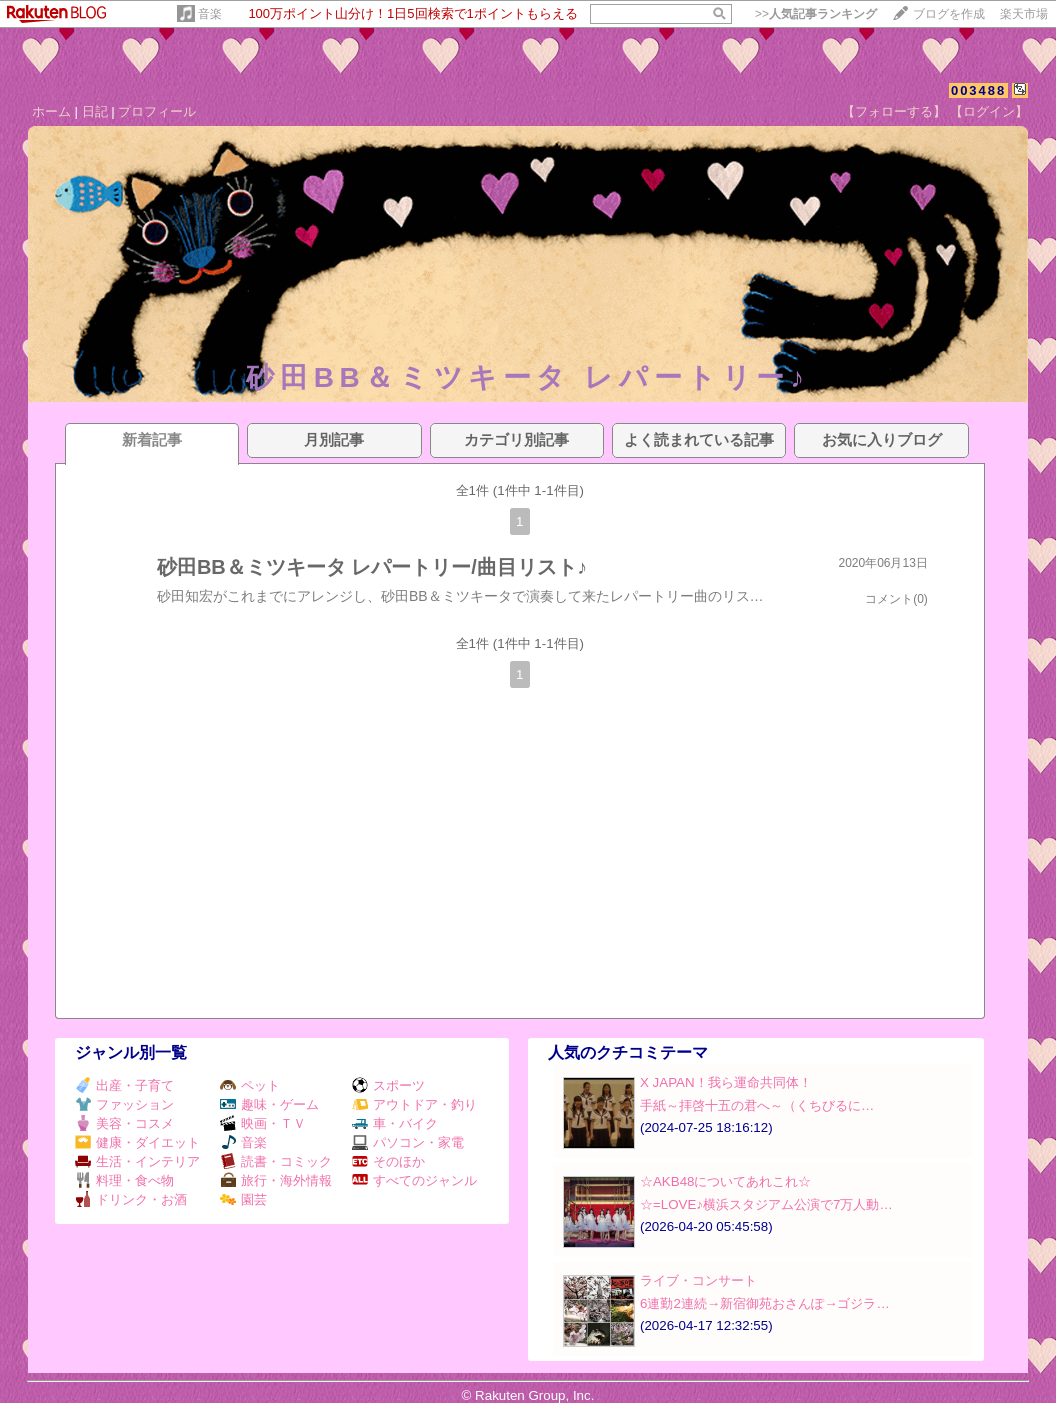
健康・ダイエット (137, 1142)
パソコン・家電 (408, 1142)
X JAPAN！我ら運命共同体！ (726, 1082)
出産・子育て (124, 1085)
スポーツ (388, 1085)
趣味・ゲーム (269, 1104)
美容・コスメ (124, 1123)
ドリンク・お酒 (131, 1199)
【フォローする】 (894, 111)
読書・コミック (276, 1161)
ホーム (51, 111)
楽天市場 (1024, 14)
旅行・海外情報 (276, 1180)
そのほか (388, 1161)
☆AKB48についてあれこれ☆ (726, 1181)
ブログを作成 (949, 14)
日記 (95, 111)
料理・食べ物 (124, 1180)
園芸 (243, 1199)
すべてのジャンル (414, 1180)
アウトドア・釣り (414, 1104)
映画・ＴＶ (263, 1123)
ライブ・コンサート (698, 1280)
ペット (250, 1085)
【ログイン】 (989, 111)
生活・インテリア (137, 1161)
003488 (978, 90)
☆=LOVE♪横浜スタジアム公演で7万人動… (766, 1204)
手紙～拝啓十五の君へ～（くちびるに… (757, 1105)
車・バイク (395, 1123)
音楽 (210, 14)
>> (816, 14)
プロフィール (157, 111)
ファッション (124, 1104)
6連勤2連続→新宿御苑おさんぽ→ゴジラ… (765, 1303)
